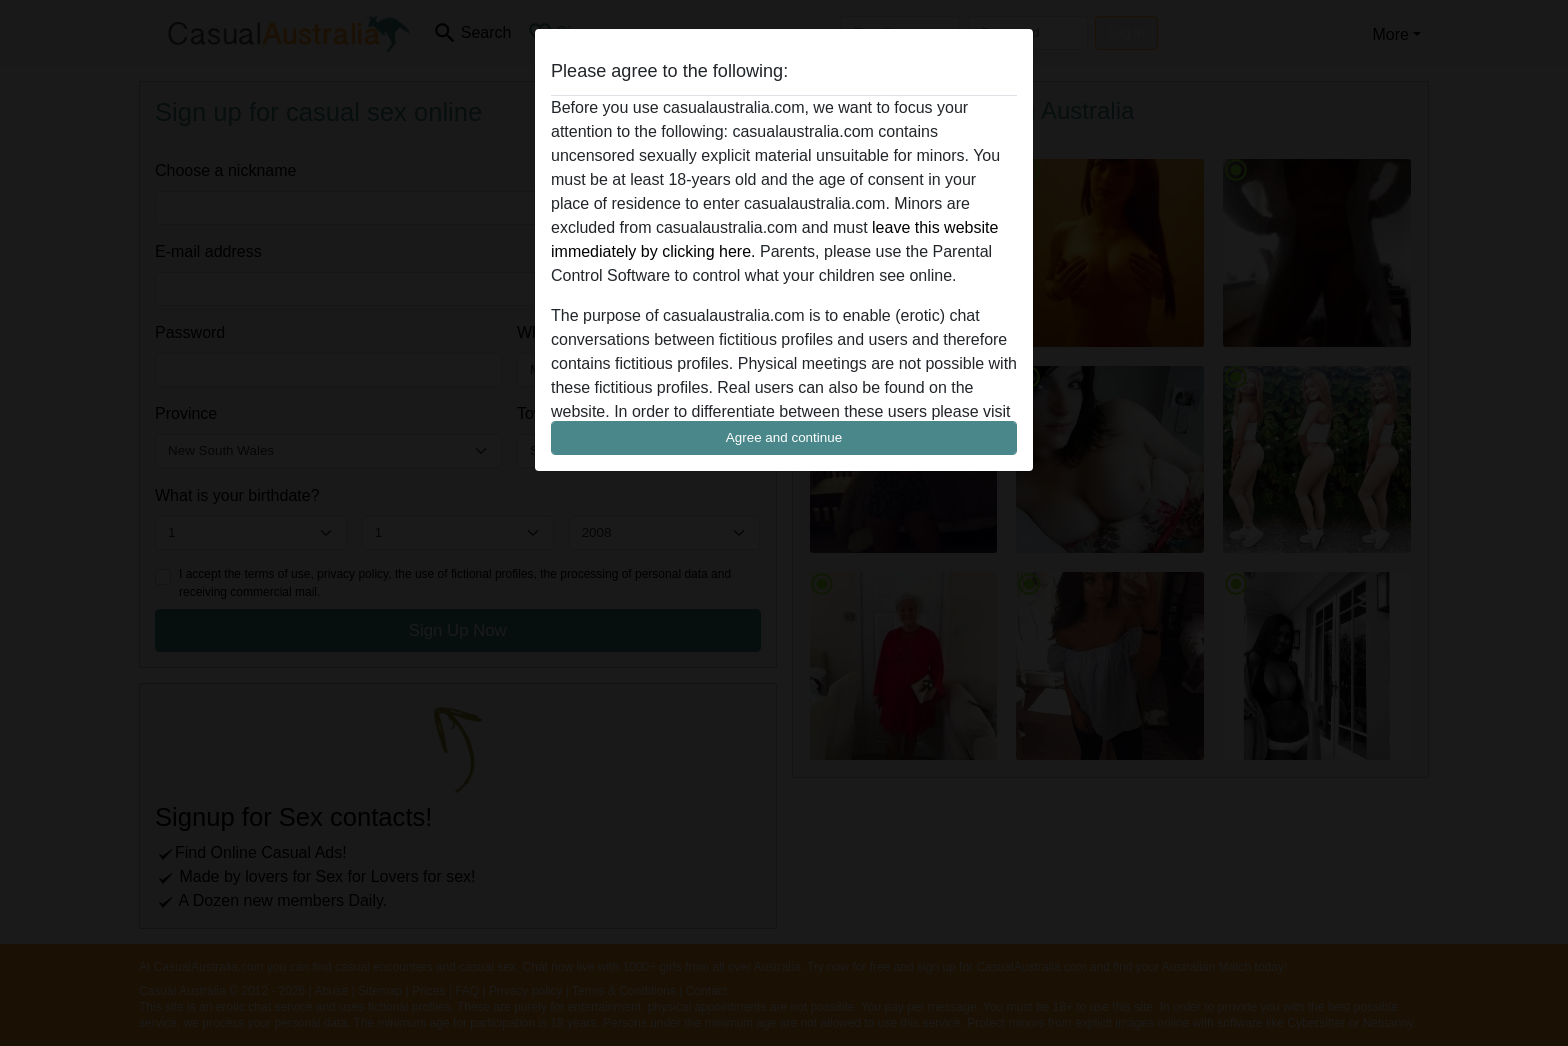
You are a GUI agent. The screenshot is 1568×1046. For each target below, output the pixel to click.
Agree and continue (784, 437)
